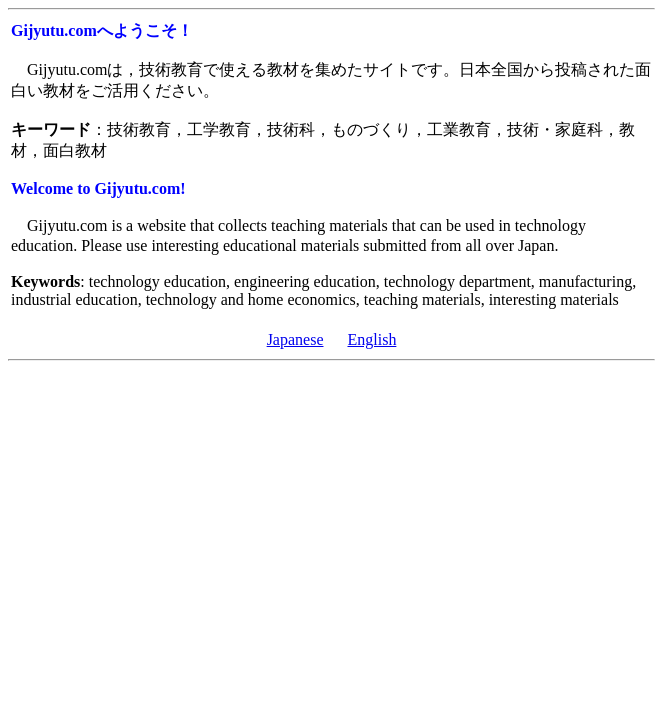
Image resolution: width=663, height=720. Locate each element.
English (371, 339)
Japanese (295, 339)
